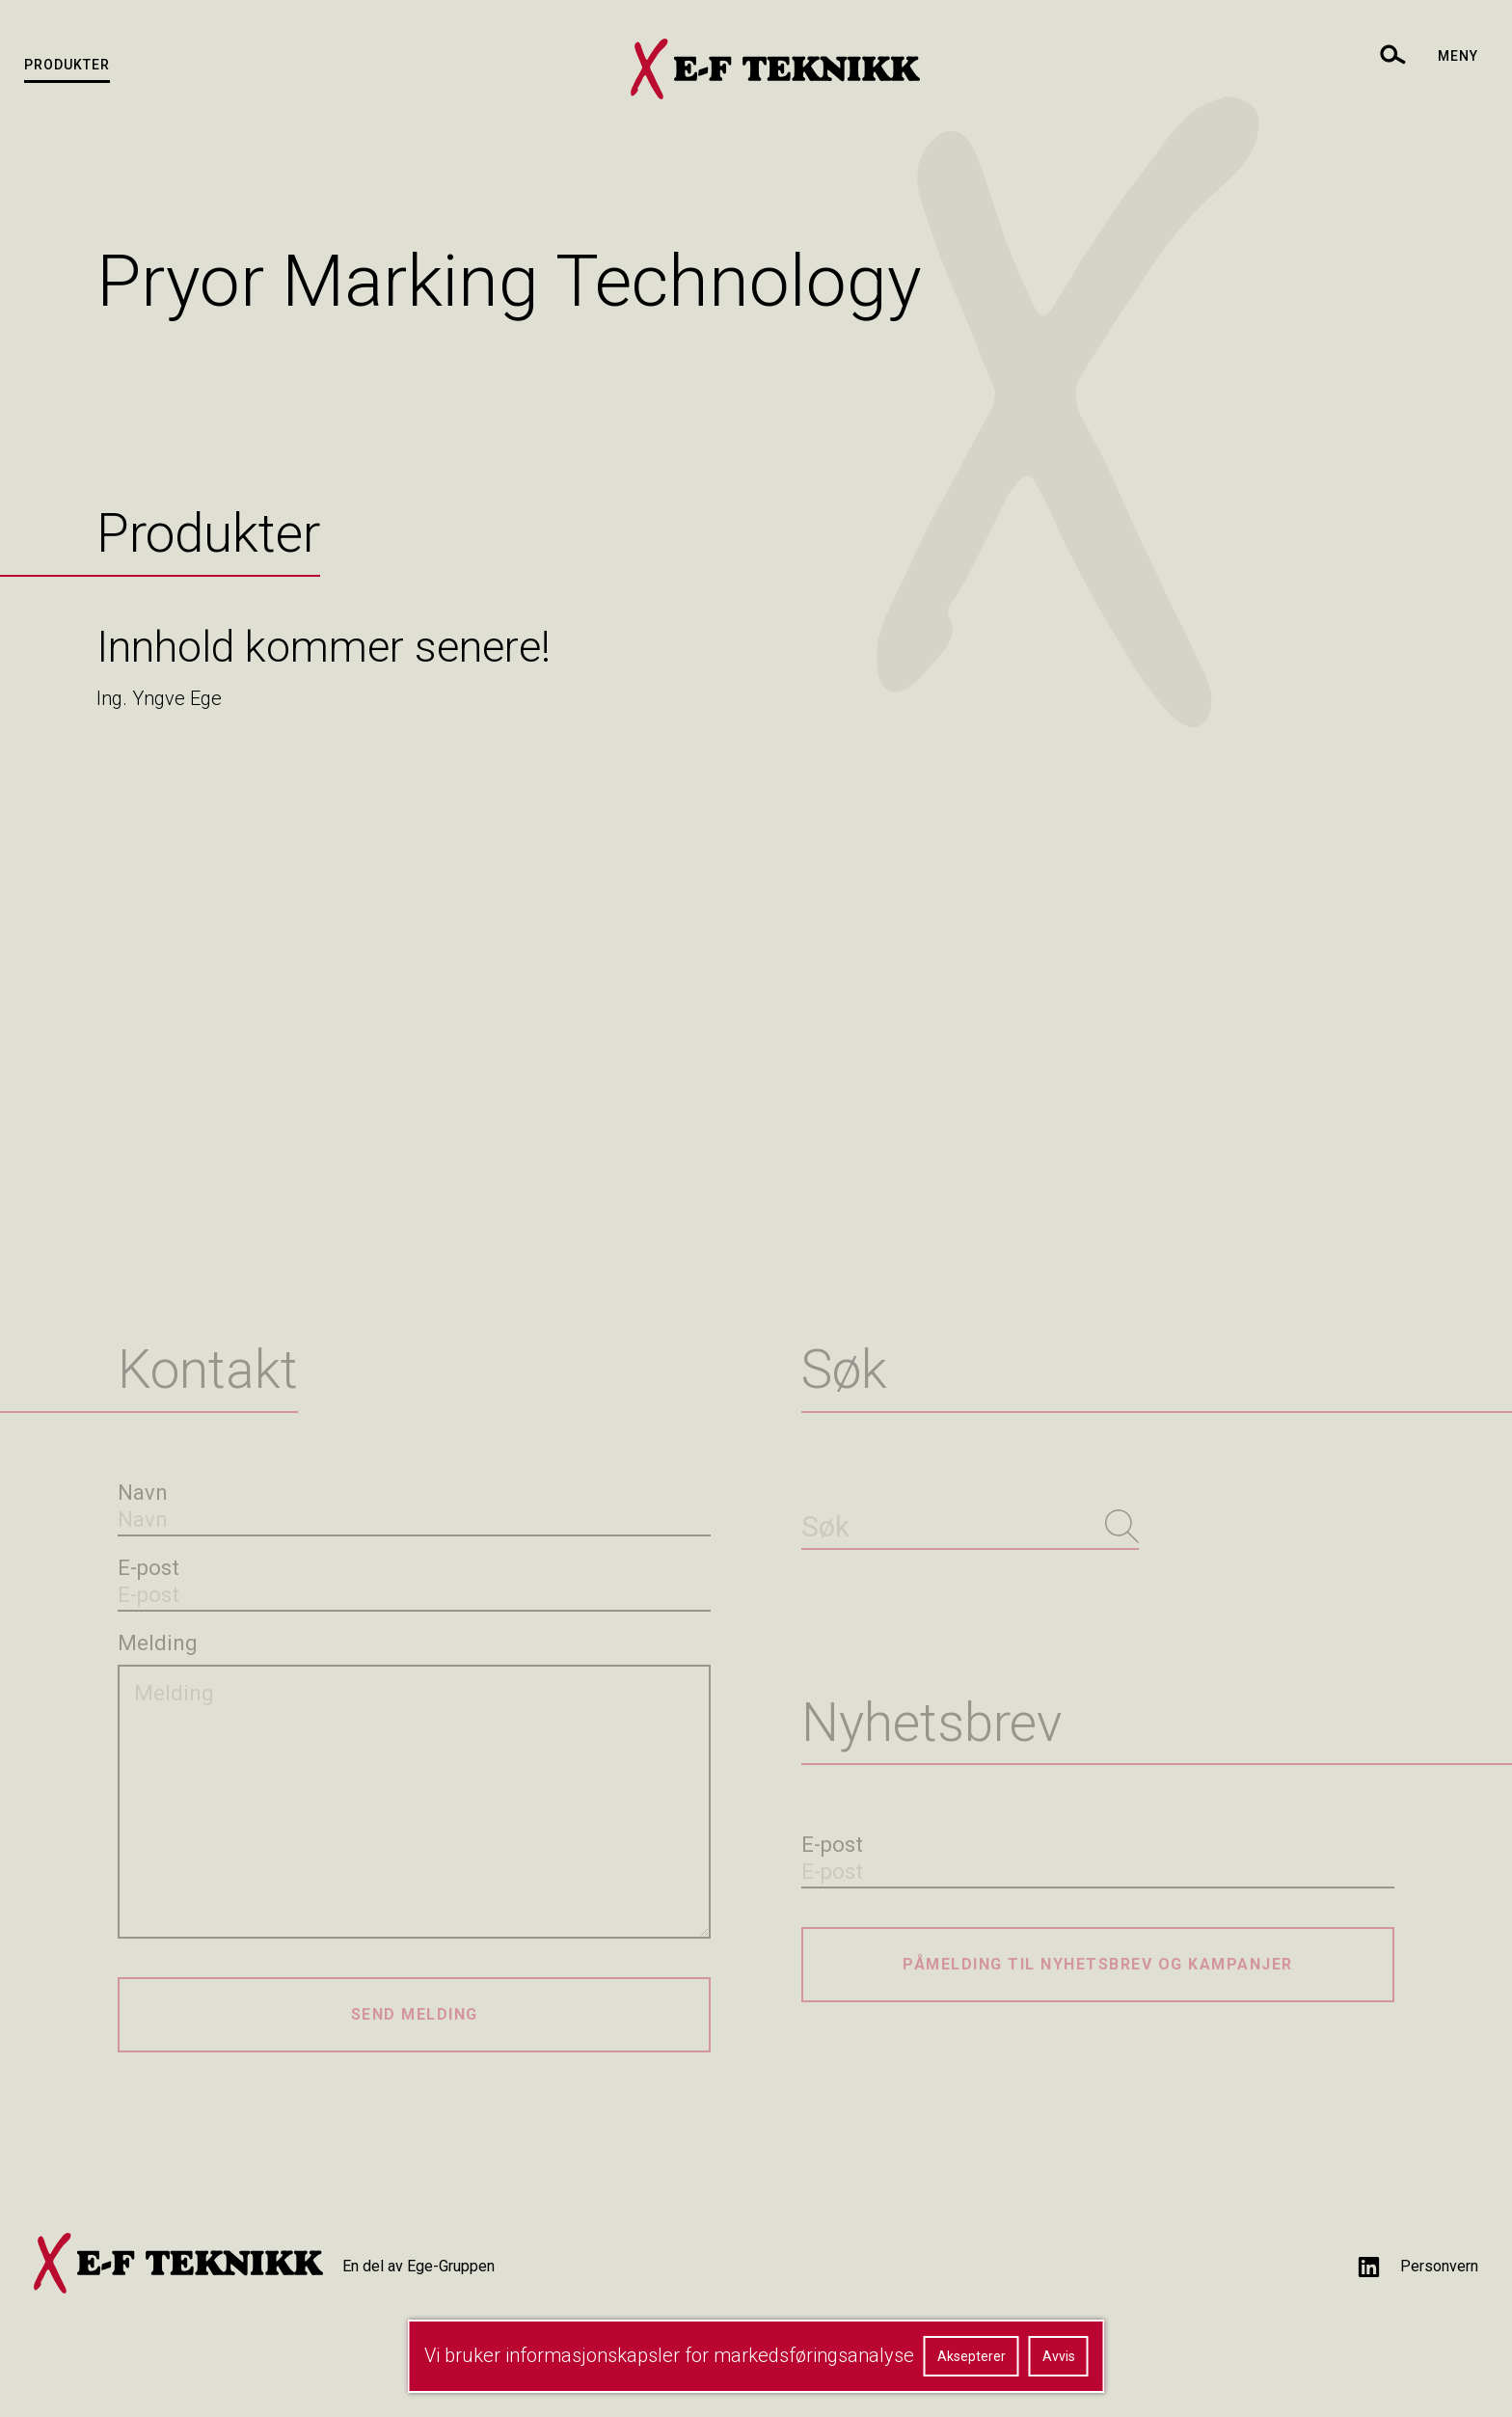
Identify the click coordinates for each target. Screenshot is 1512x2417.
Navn (143, 1492)
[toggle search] (1391, 53)
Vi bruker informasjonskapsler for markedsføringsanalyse (669, 2355)
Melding (158, 1643)
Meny (1458, 56)
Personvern (1439, 2266)
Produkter (67, 64)
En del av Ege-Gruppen (418, 2266)
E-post (148, 1568)
